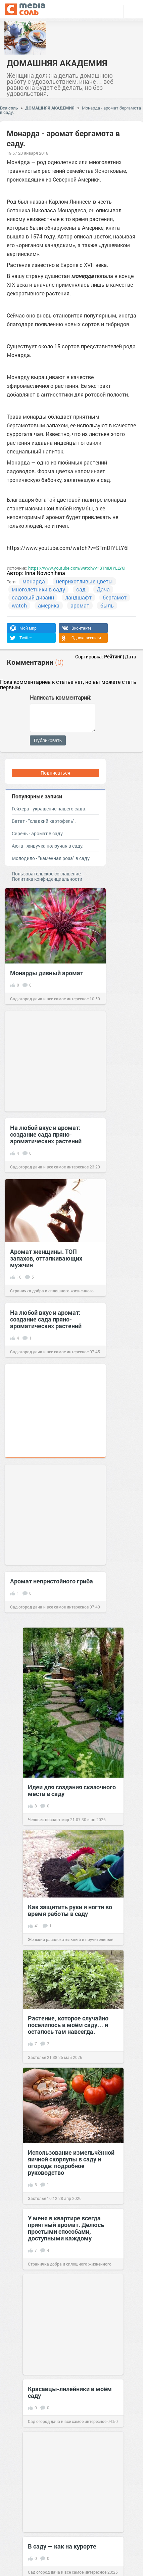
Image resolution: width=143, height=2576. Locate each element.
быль (107, 605)
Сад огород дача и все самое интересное (49, 998)
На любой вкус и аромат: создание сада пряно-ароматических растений (46, 1134)
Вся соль (9, 108)
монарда (33, 581)
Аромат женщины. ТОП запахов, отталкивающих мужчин (46, 1258)
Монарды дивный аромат (46, 973)
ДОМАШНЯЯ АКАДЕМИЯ (57, 63)
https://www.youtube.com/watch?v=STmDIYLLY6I (77, 568)
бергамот (115, 597)
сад (81, 589)
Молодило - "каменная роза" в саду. (51, 858)
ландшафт (78, 597)
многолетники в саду (38, 589)
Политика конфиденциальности (47, 879)
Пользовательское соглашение (46, 873)
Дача (103, 589)
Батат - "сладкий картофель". (44, 821)
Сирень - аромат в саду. (38, 833)
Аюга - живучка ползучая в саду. (48, 846)
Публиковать (48, 740)
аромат (79, 605)
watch (19, 605)
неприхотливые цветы (84, 581)
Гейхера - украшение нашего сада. (49, 808)
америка (48, 605)
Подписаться (55, 773)
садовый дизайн (33, 597)
